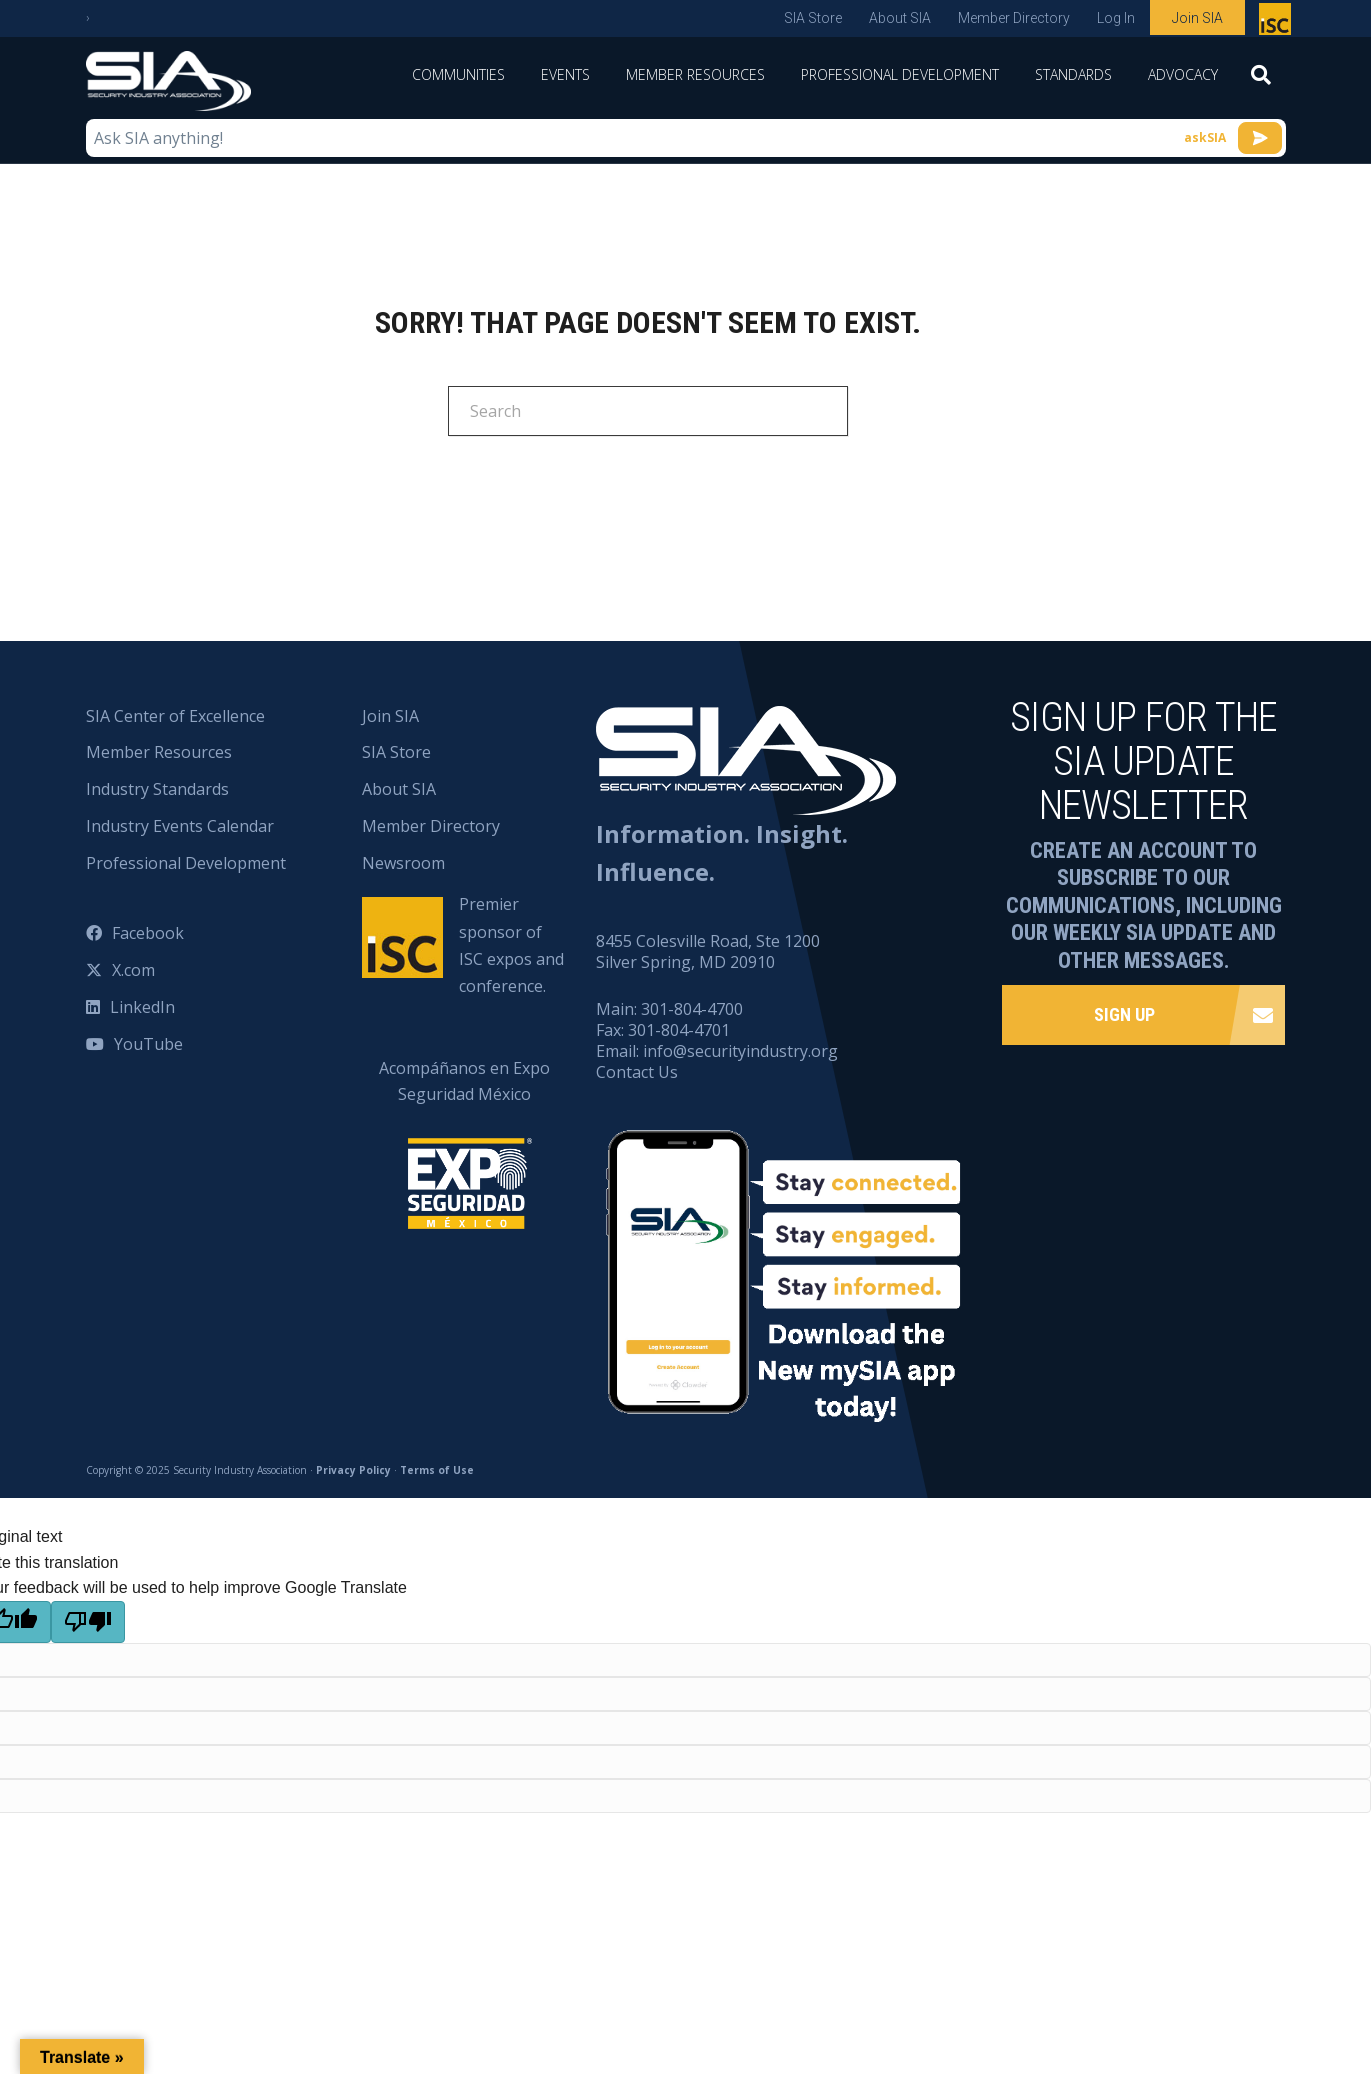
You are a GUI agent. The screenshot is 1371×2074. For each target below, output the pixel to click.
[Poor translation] (88, 1622)
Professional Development (900, 74)
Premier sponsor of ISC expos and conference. (511, 945)
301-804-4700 (692, 1009)
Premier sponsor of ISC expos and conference (1277, 23)
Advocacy (1183, 74)
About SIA (900, 18)
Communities (458, 74)
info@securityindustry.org (740, 1051)
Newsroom (403, 863)
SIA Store (813, 18)
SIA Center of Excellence (175, 716)
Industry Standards (157, 789)
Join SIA (1197, 18)
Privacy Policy (353, 1470)
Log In (1116, 18)
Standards (1073, 74)
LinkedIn (142, 1007)
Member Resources (695, 74)
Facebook (148, 933)
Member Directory (1014, 18)
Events (565, 74)
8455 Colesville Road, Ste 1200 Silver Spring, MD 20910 (708, 951)
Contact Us (637, 1072)
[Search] (1261, 81)
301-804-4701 (679, 1030)
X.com (133, 970)
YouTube (148, 1044)
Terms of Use (437, 1470)
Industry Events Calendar (180, 826)
